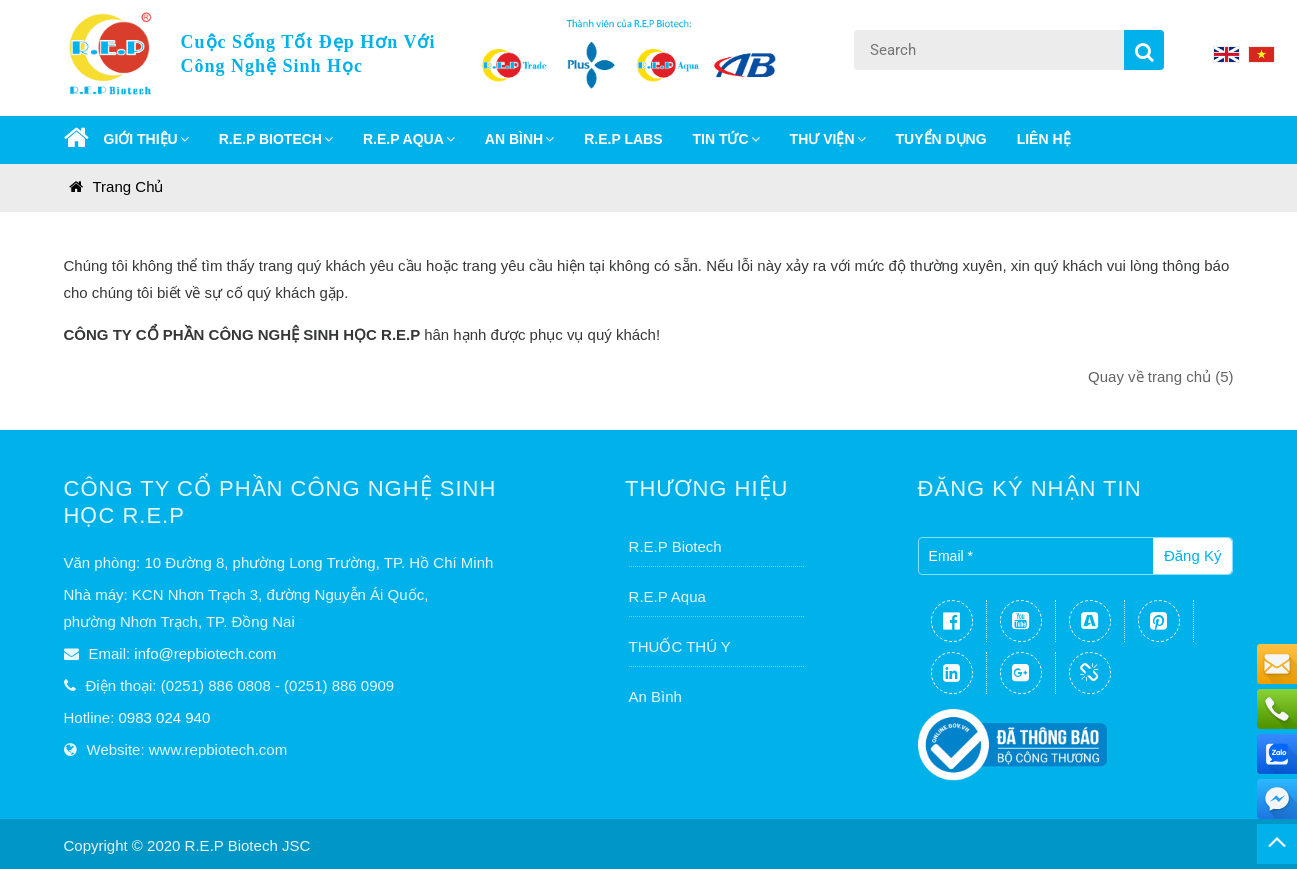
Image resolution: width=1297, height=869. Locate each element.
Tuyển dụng (941, 139)
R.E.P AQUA (409, 139)
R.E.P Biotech (675, 546)
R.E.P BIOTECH (276, 139)
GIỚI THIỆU (146, 139)
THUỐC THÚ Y (680, 646)
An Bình (655, 696)
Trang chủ (116, 186)
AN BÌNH (519, 139)
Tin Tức (726, 139)
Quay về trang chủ (1160, 376)
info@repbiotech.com (205, 653)
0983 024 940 (165, 717)
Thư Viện (828, 139)
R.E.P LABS (623, 139)
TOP (1277, 844)
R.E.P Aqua (667, 596)
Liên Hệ (1044, 139)
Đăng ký (1193, 555)
